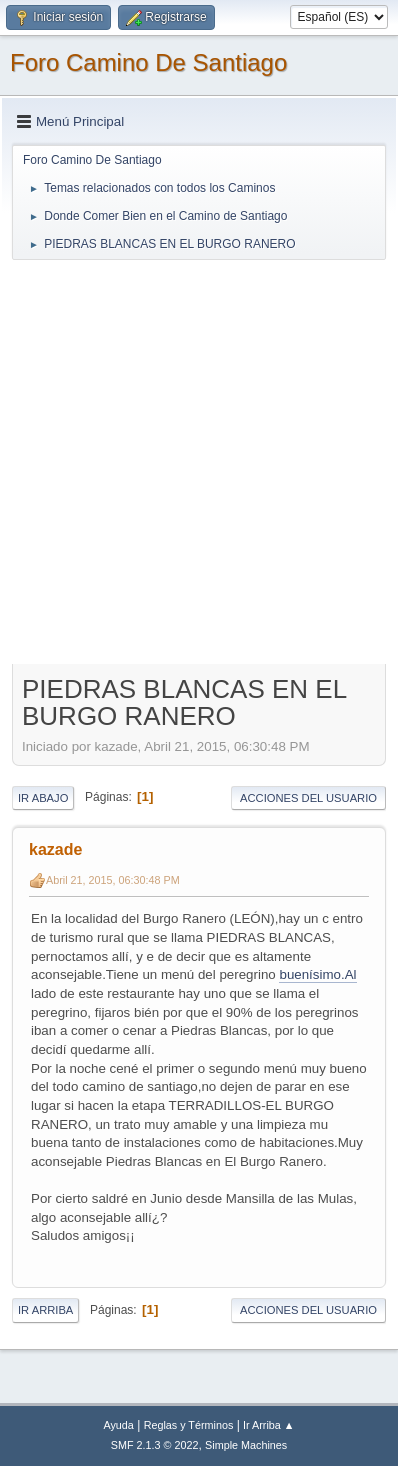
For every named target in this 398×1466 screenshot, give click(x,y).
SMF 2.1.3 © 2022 (155, 1445)
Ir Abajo (43, 798)
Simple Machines (246, 1445)
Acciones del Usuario (308, 798)
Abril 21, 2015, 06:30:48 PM (113, 880)
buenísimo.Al (317, 974)
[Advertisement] (199, 461)
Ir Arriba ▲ (268, 1425)
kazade (55, 849)
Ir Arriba (45, 1310)
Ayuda (118, 1425)
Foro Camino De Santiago (148, 62)
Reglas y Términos (189, 1425)
